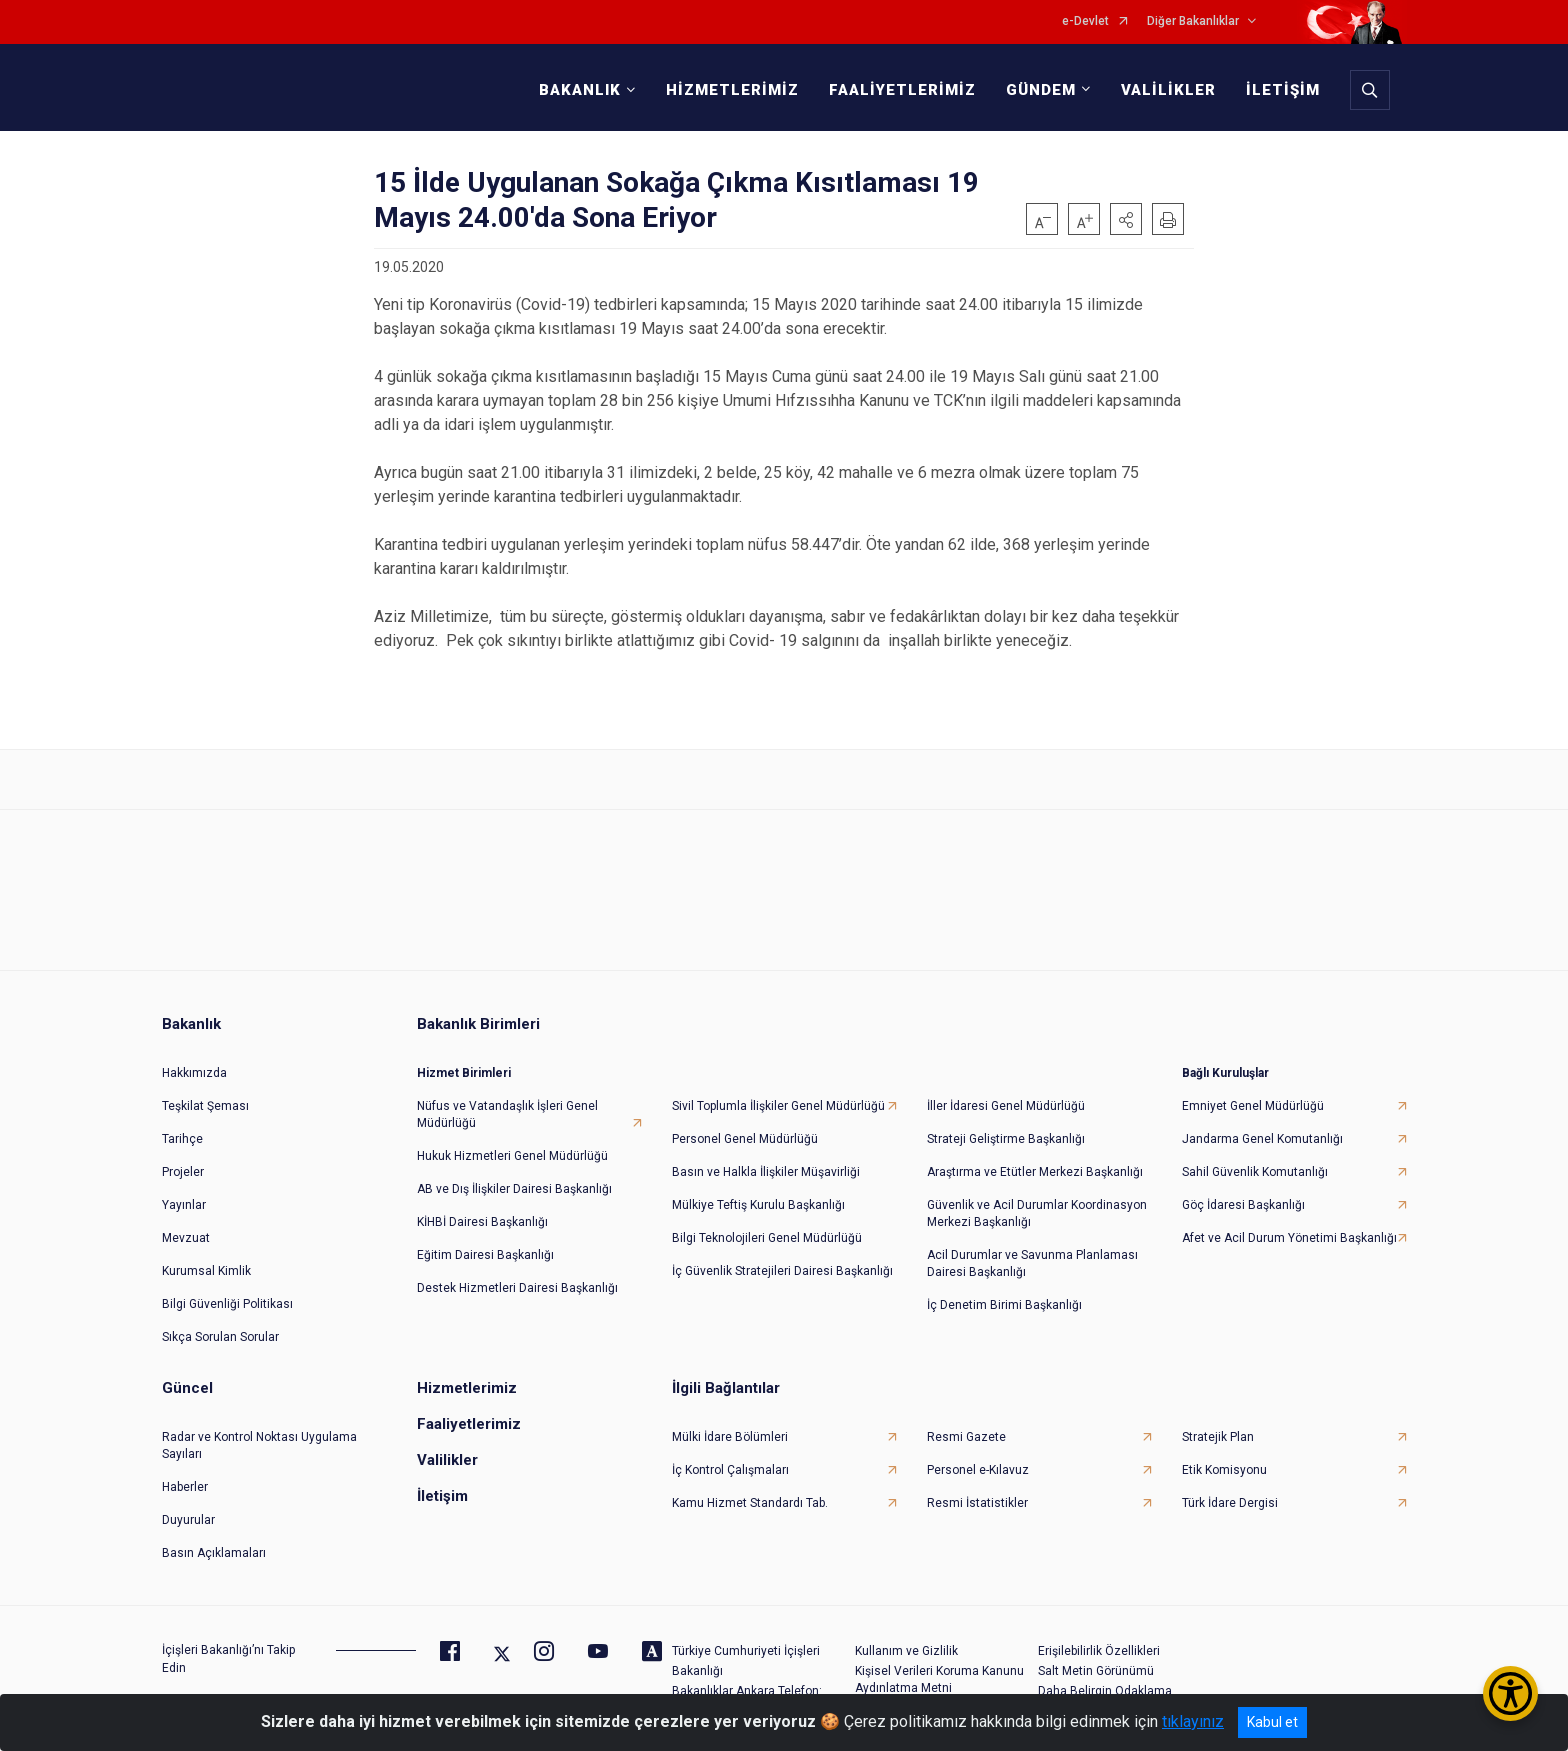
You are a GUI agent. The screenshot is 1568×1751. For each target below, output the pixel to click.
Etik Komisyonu (1224, 1462)
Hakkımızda (194, 1065)
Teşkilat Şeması (205, 1098)
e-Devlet (1085, 21)
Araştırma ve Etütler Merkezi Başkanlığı (1035, 1164)
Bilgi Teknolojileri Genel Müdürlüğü (767, 1230)
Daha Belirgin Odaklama (1105, 1683)
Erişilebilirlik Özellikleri (1099, 1643)
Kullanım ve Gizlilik (906, 1643)
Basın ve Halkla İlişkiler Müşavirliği (766, 1164)
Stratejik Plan (1218, 1429)
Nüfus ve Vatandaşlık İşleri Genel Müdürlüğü (507, 1106)
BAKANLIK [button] (577, 90)
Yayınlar (184, 1197)
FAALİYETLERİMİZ (899, 90)
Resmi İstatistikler (977, 1495)
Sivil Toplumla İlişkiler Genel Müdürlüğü (778, 1098)
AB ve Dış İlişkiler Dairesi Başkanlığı (514, 1181)
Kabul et (1272, 1722)
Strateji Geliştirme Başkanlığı (1006, 1131)
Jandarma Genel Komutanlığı (1262, 1131)
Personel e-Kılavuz (978, 1462)
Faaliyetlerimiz (469, 1416)
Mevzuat (186, 1230)
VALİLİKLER (1165, 90)
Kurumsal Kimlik (206, 1263)
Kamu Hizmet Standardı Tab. (750, 1495)
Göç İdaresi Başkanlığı (1243, 1197)
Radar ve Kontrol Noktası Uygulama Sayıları (259, 1437)
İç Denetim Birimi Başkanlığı (1004, 1297)
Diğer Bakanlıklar (1193, 21)
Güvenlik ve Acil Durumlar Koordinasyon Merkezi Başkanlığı (1037, 1205)
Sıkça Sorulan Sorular (220, 1329)
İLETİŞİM (1280, 90)
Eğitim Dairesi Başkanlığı (485, 1247)
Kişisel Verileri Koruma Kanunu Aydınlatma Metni (939, 1671)
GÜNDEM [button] (1038, 90)
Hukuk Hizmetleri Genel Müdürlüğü (512, 1148)
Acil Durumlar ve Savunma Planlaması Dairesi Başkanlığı (1032, 1255)
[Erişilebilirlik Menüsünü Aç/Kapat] (1510, 1693)
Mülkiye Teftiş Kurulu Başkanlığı (758, 1197)
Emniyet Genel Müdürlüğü (1253, 1098)
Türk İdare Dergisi (1230, 1495)
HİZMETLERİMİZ (729, 90)
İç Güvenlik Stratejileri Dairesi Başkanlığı (782, 1263)
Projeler (183, 1164)
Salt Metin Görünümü (1096, 1663)
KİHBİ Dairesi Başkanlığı (482, 1214)
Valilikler (447, 1452)
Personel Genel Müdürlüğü (745, 1131)
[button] (1126, 219)
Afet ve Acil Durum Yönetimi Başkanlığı (1289, 1230)
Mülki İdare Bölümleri (730, 1429)
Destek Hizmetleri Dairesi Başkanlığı (517, 1280)
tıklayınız (1193, 1721)
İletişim (442, 1488)
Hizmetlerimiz (467, 1380)
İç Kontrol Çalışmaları (730, 1462)
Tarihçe (182, 1131)
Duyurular (188, 1512)
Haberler (185, 1479)
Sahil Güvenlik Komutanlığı (1255, 1164)
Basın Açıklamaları (214, 1545)
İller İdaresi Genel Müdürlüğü (1006, 1098)
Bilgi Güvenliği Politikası (227, 1296)
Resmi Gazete (966, 1429)
